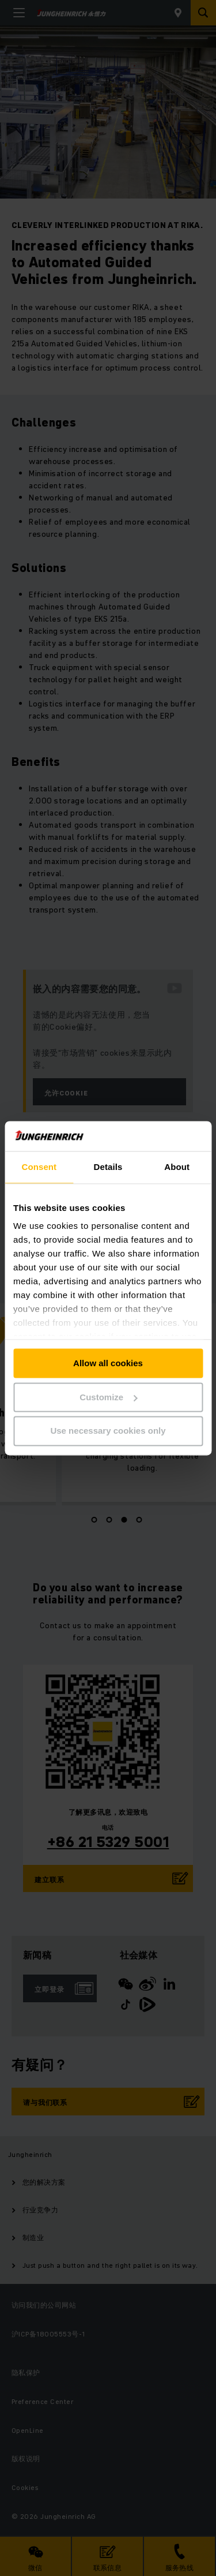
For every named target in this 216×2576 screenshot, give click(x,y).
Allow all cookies (108, 1363)
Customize (108, 1397)
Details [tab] (108, 1167)
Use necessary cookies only (107, 1431)
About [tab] (177, 1167)
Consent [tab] (38, 1167)
